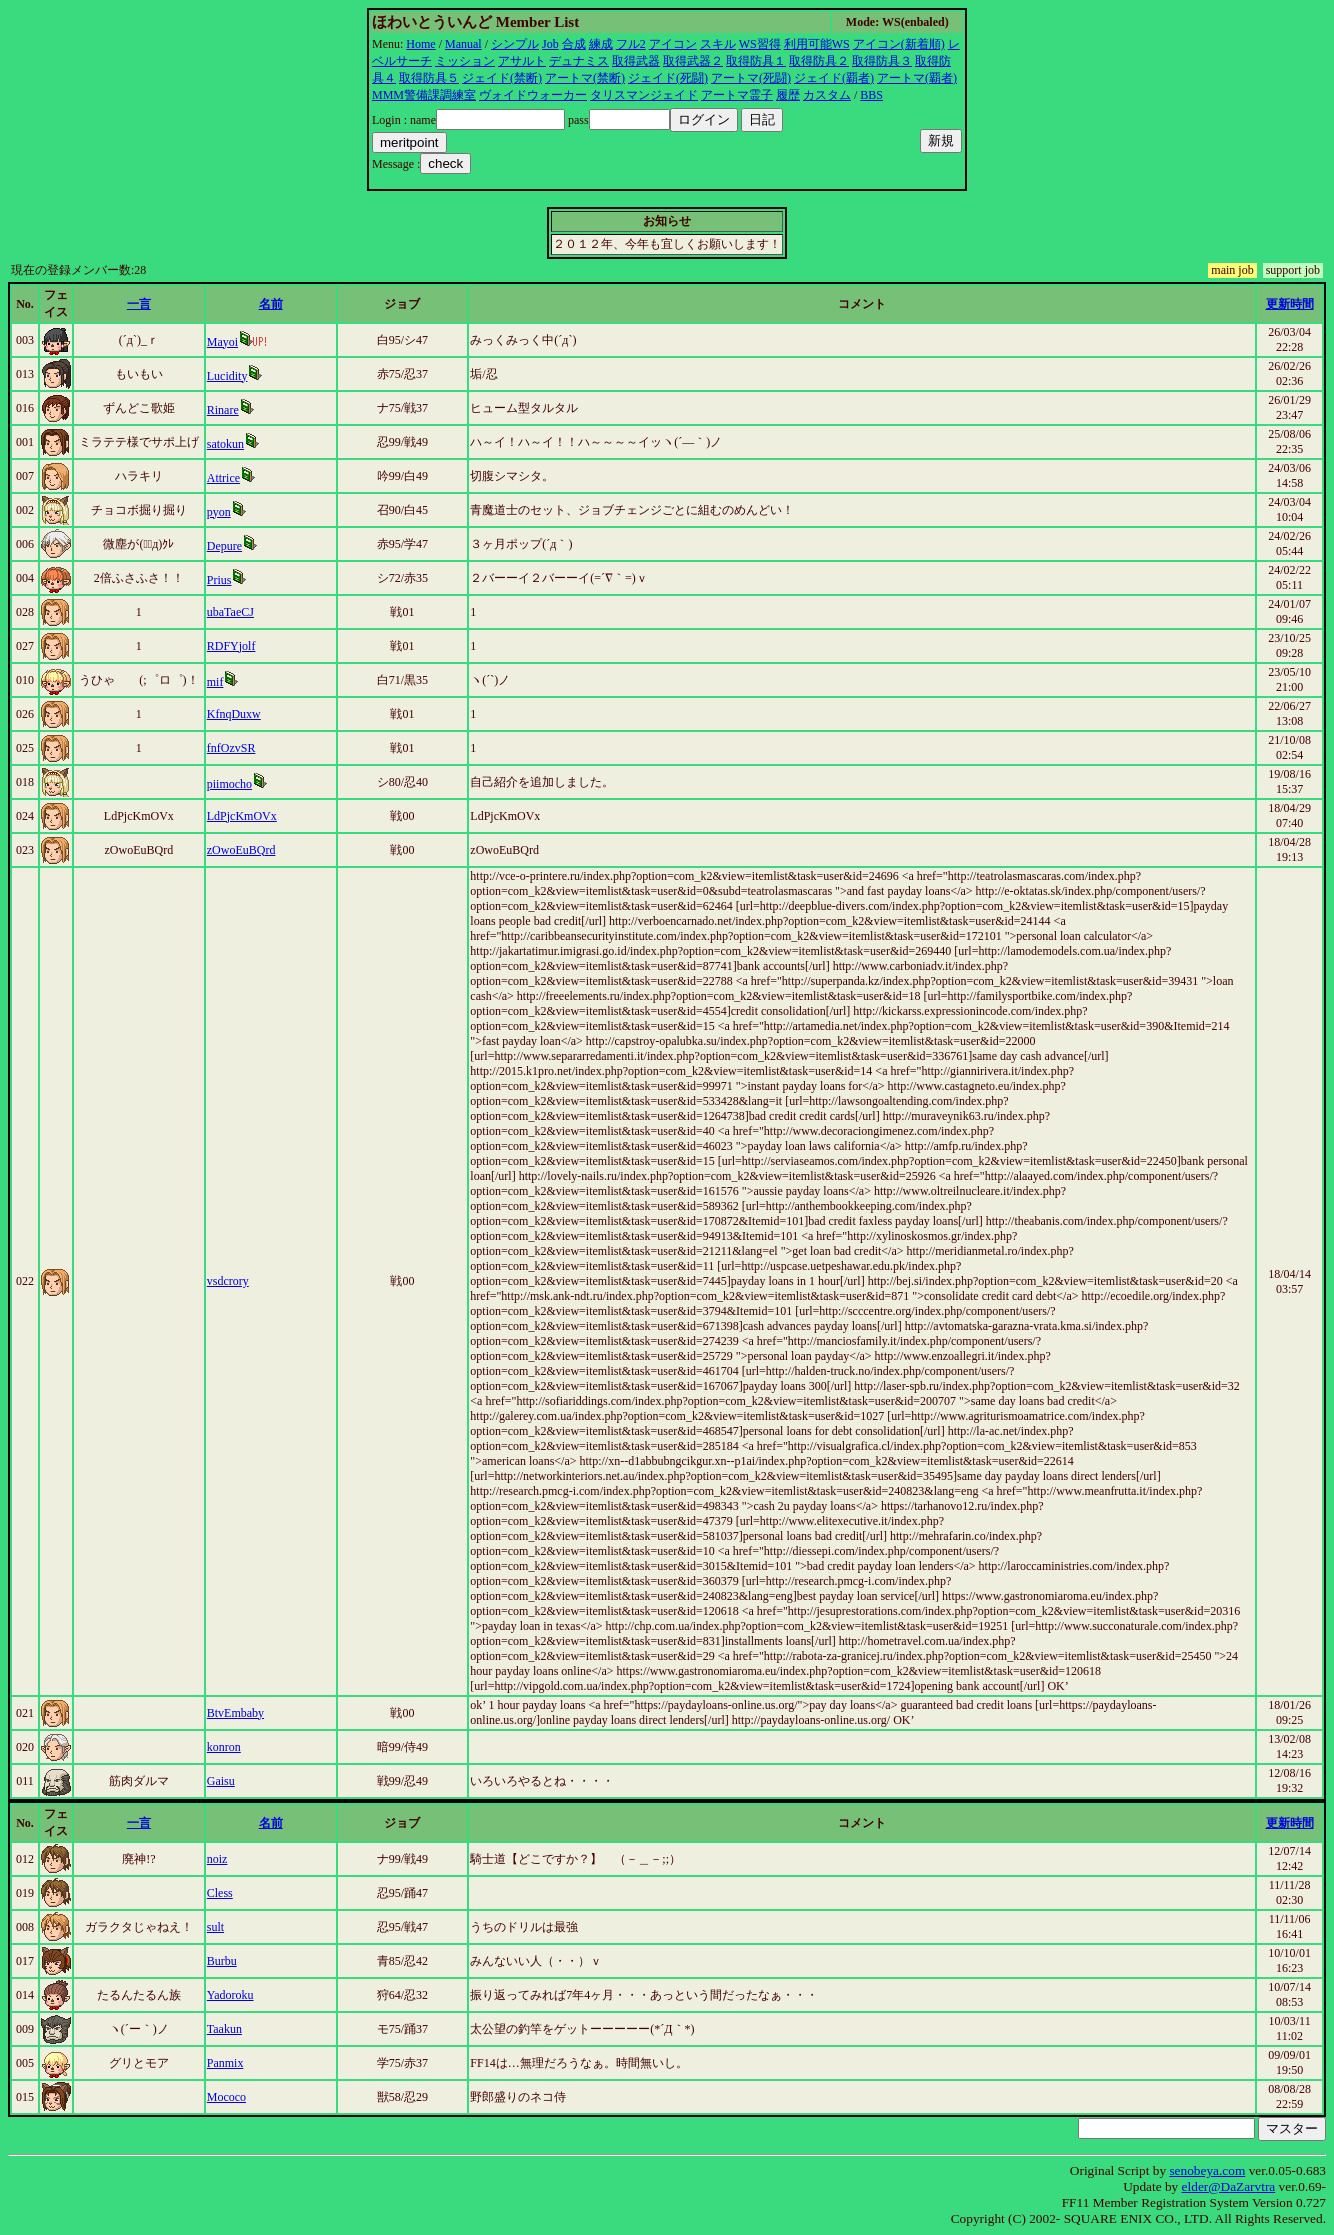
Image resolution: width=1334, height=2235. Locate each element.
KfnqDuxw (234, 714)
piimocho (229, 784)
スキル (718, 44)
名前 (271, 304)
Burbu (222, 1961)
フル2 (631, 44)
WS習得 (760, 44)
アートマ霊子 (737, 95)
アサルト (522, 61)
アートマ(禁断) (585, 78)
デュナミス (579, 61)
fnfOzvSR (231, 748)
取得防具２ (819, 61)
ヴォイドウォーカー (533, 95)
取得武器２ (693, 61)
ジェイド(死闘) (668, 78)
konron (224, 1747)
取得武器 (636, 61)
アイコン (673, 44)
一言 (139, 304)
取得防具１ (756, 61)
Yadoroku (230, 1995)
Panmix (225, 2063)
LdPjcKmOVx (242, 816)
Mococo (226, 2097)
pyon (219, 512)
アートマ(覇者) (917, 78)
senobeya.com (1207, 2170)
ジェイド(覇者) (834, 78)
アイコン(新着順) (899, 44)
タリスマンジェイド (644, 95)
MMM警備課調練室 (424, 95)
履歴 (788, 95)
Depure (224, 546)
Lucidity (227, 376)
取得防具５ (429, 78)
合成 (574, 44)
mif (215, 682)
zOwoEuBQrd (241, 850)
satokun (225, 444)
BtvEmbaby (235, 1713)
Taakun (224, 2029)
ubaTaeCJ (230, 612)
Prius (219, 580)
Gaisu (221, 1781)
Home (420, 44)
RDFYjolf (231, 646)
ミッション (465, 61)
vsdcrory (228, 1281)
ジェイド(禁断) (502, 78)
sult (215, 1927)
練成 (601, 44)
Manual (463, 44)
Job (550, 44)
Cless (220, 1893)
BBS (871, 95)
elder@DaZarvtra (1229, 2186)
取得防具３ (882, 61)
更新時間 (1290, 304)
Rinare (223, 410)
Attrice (223, 478)
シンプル (515, 44)
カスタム (827, 95)
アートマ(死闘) (751, 78)
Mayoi (222, 342)
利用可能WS (817, 44)
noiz (217, 1859)
